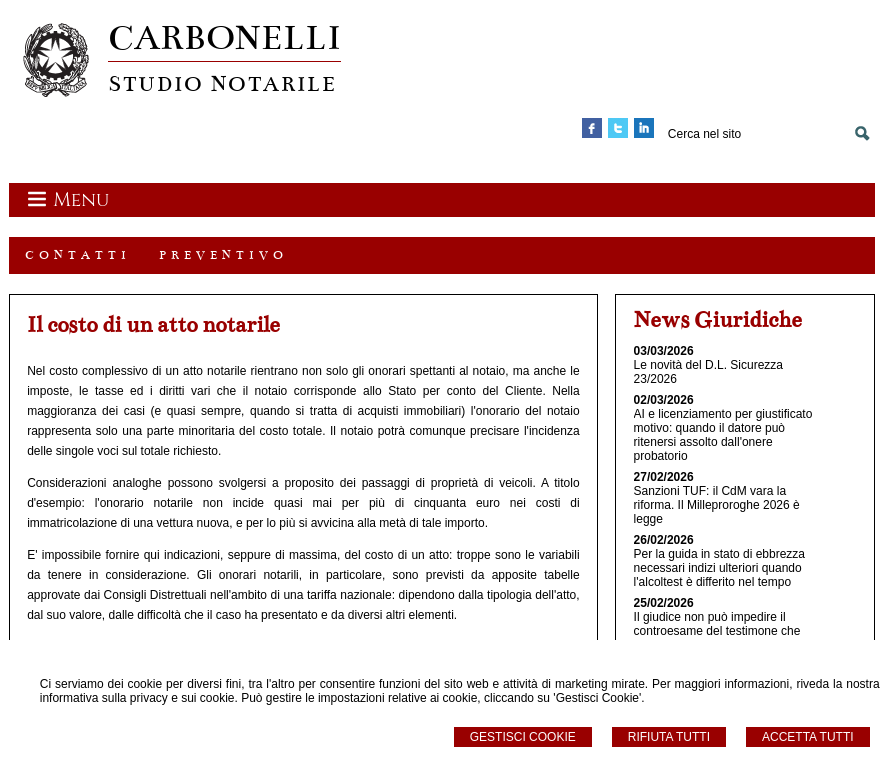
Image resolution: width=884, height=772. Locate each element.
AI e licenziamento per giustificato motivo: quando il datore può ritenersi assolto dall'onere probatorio (723, 435)
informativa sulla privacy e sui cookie (137, 698)
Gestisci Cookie (523, 737)
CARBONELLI (224, 37)
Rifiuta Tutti (669, 737)
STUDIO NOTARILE (222, 84)
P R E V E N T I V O (221, 255)
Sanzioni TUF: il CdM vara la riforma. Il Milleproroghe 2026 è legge (717, 505)
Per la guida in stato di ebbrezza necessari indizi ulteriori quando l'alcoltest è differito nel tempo (719, 568)
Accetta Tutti (808, 737)
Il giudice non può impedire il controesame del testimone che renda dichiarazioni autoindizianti (721, 631)
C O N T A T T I (76, 255)
